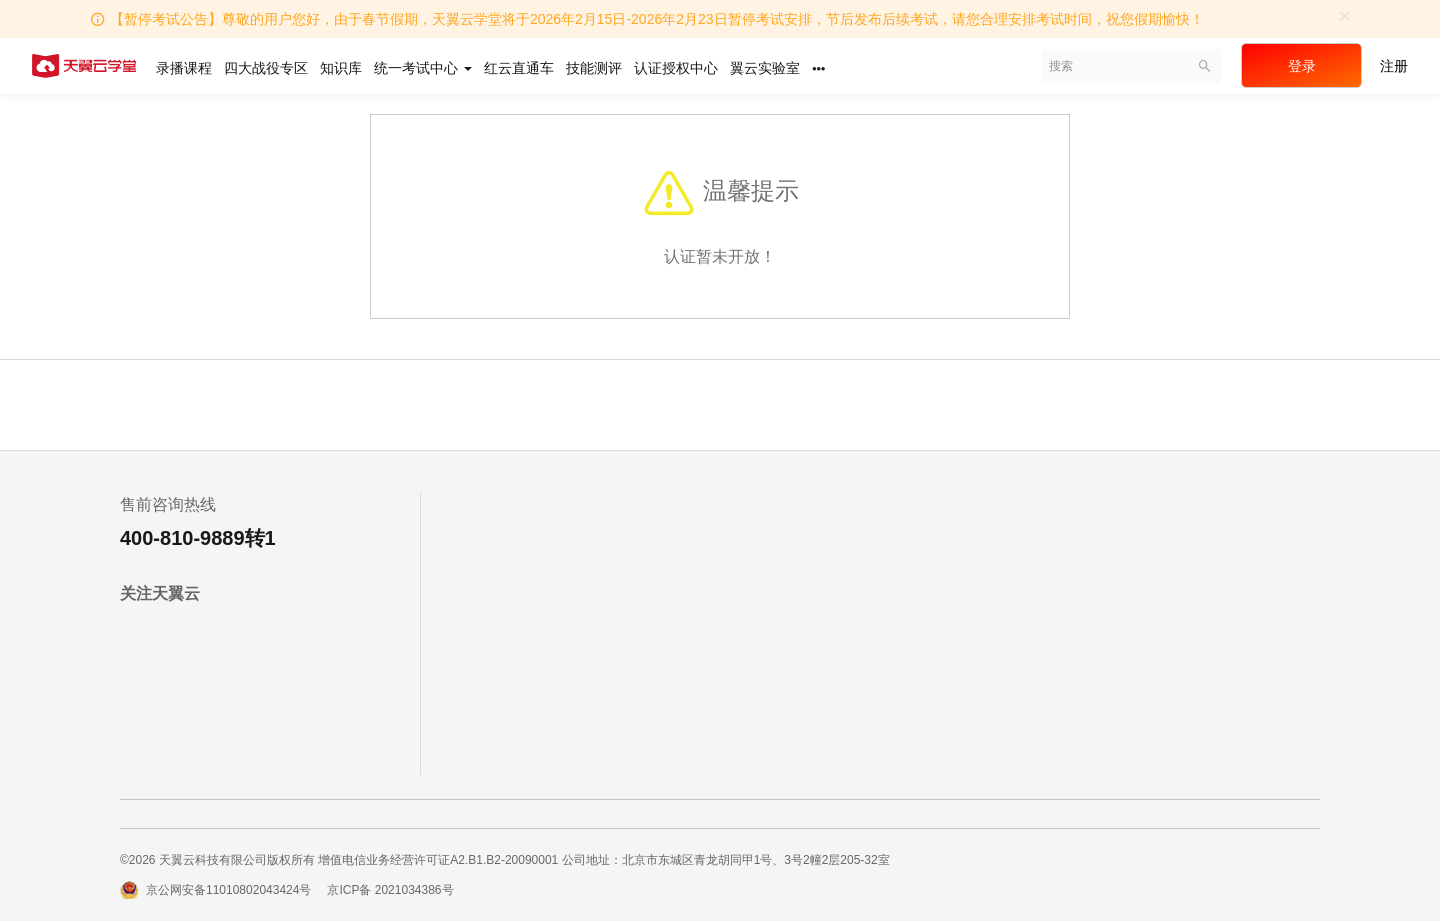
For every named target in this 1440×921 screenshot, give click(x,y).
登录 (1302, 66)
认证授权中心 (676, 68)
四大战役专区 (266, 68)
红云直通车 (519, 68)
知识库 (341, 68)
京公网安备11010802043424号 (228, 890)
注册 (1394, 66)
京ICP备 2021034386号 (390, 890)
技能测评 (594, 68)
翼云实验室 (765, 68)
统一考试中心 (423, 68)
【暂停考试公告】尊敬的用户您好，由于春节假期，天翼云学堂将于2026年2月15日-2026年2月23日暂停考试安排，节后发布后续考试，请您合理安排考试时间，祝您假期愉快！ (657, 19)
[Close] (1345, 15)
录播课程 (184, 68)
